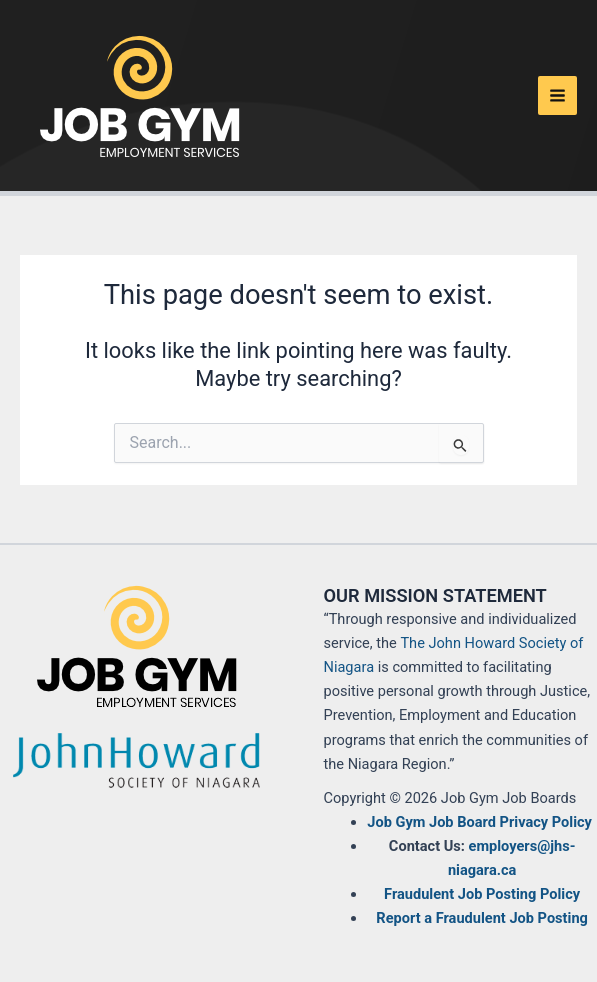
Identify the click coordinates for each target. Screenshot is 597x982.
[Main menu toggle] (557, 95)
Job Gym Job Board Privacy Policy (479, 822)
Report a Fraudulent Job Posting (482, 918)
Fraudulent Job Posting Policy (482, 894)
